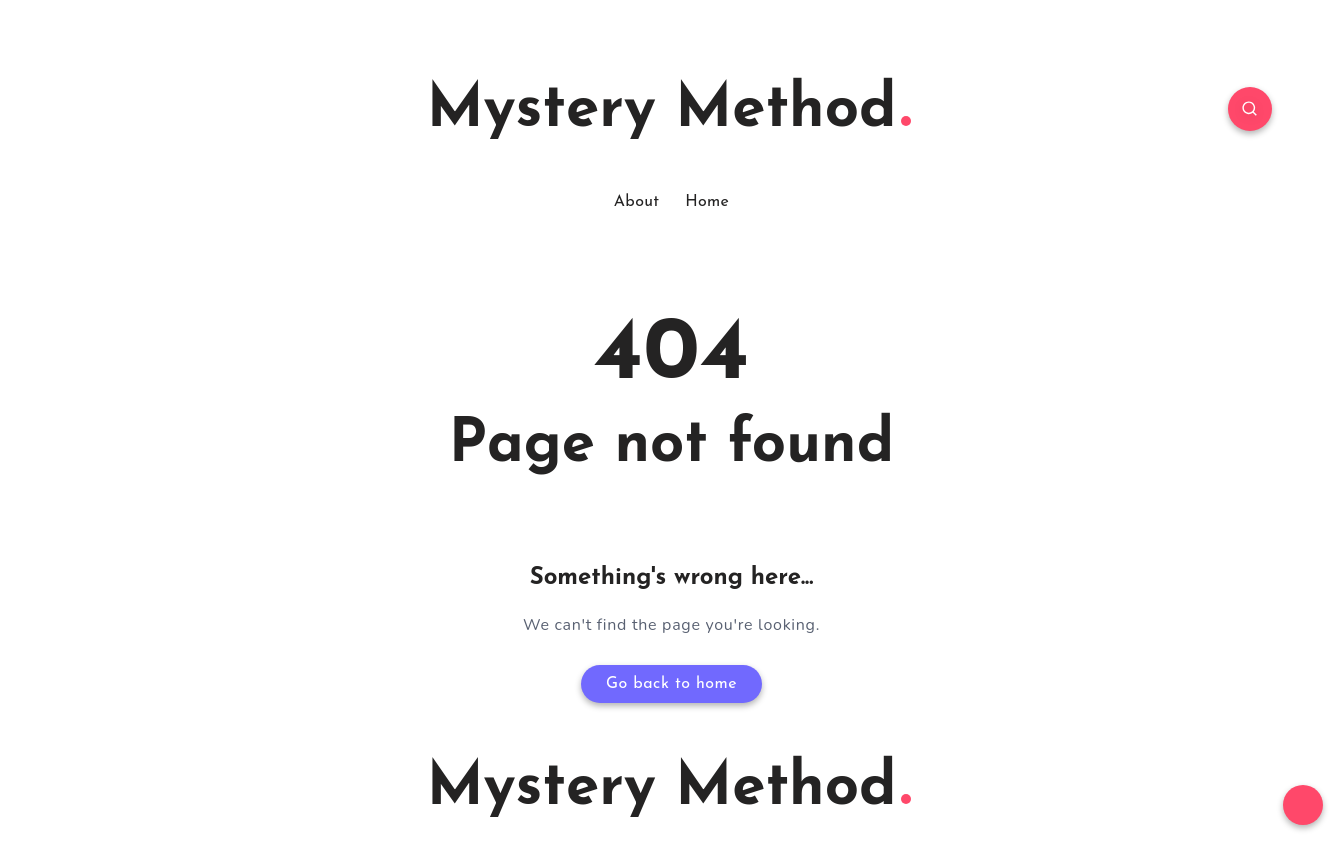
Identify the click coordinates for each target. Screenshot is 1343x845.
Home (707, 202)
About (636, 202)
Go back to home (671, 684)
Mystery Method (669, 111)
